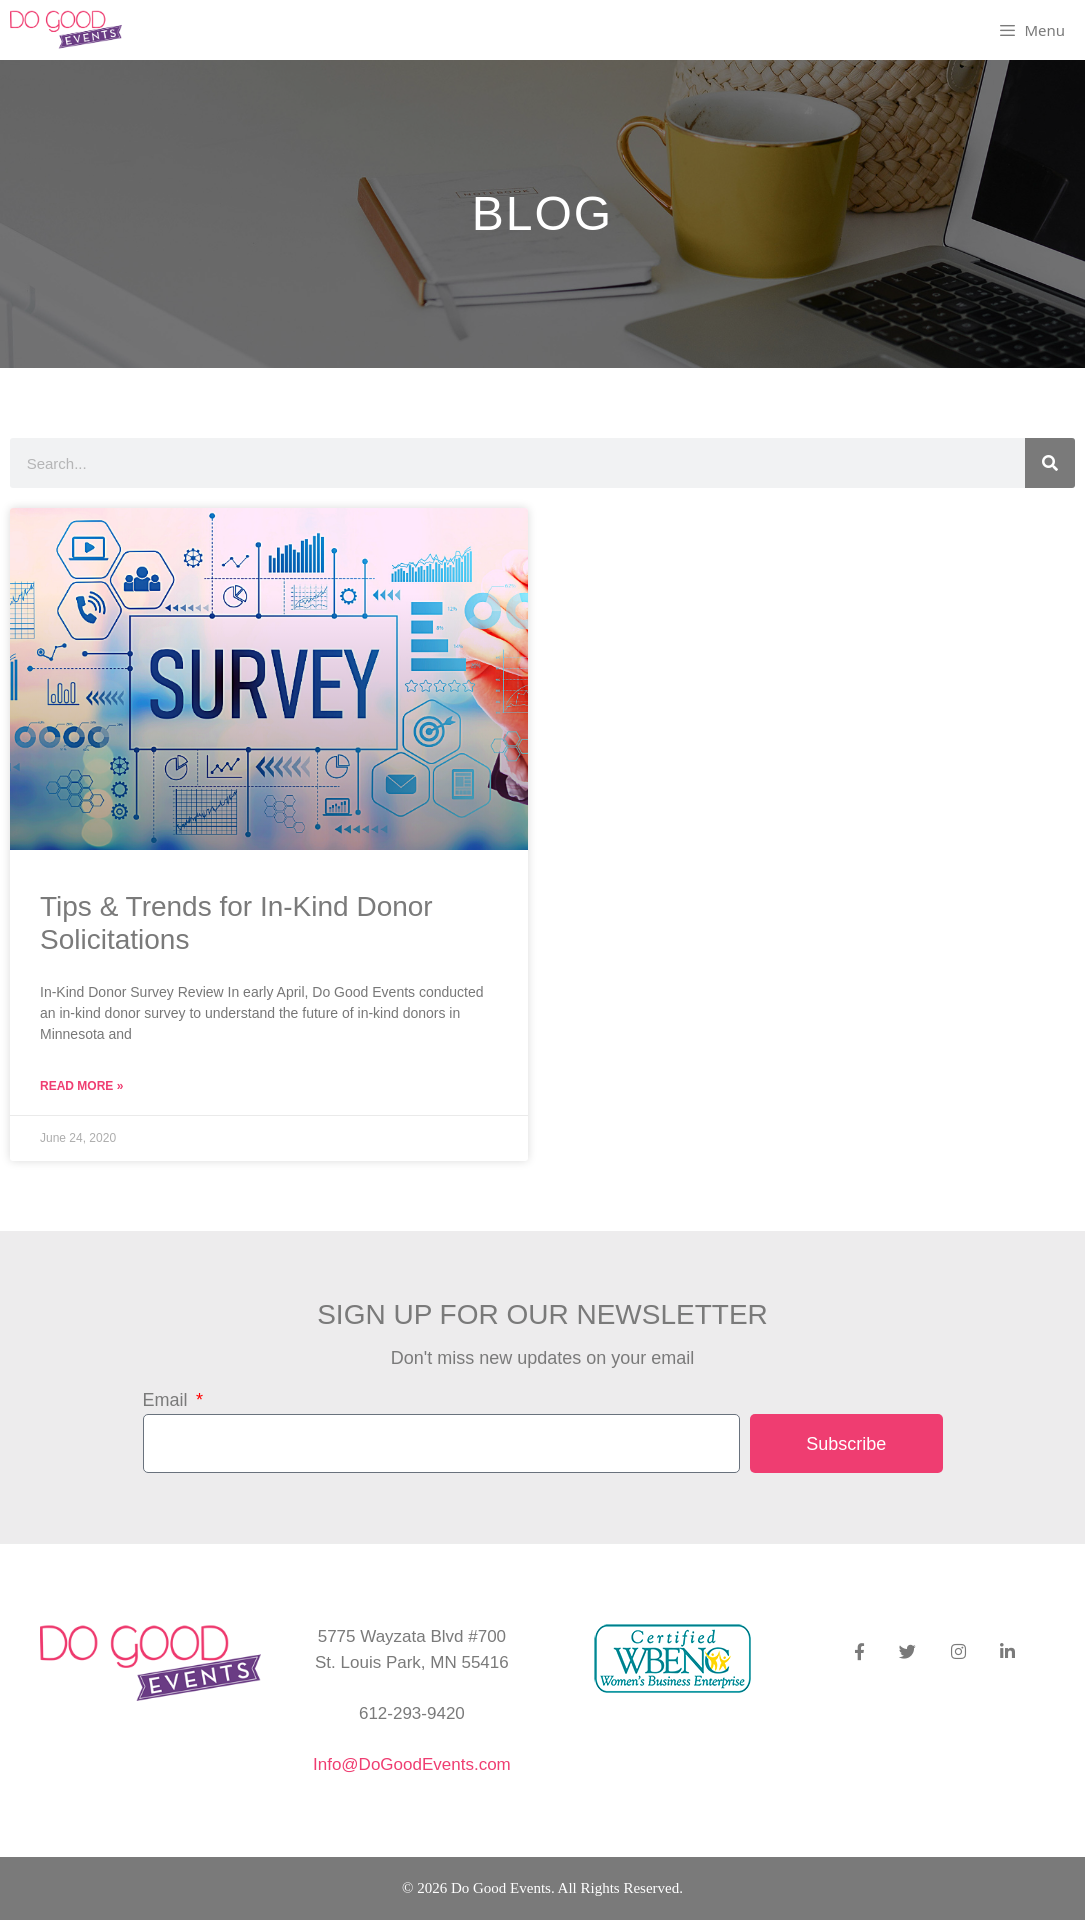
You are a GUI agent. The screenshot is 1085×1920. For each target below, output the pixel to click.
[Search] (1050, 463)
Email (168, 1400)
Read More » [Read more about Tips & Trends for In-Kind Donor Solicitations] (81, 1086)
